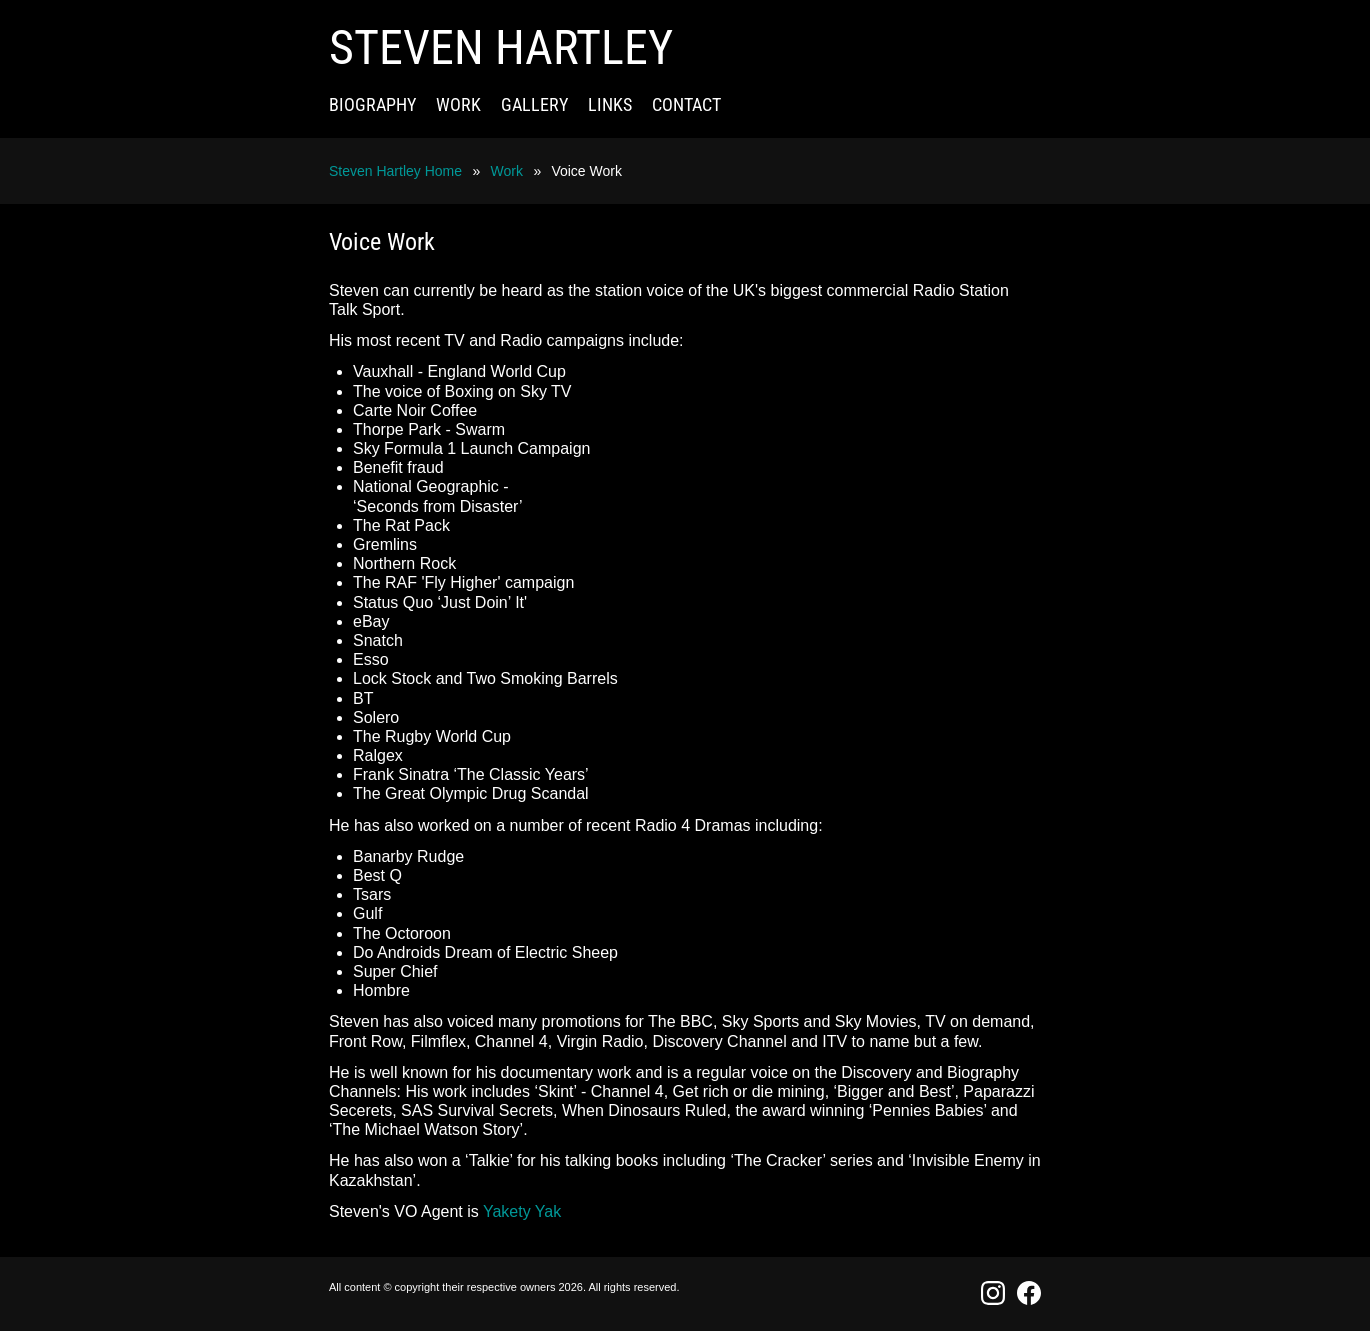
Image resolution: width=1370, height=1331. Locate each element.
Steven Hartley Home (395, 171)
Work (458, 104)
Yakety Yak (522, 1211)
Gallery (534, 104)
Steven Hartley (501, 47)
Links (610, 104)
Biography (372, 104)
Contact (686, 104)
